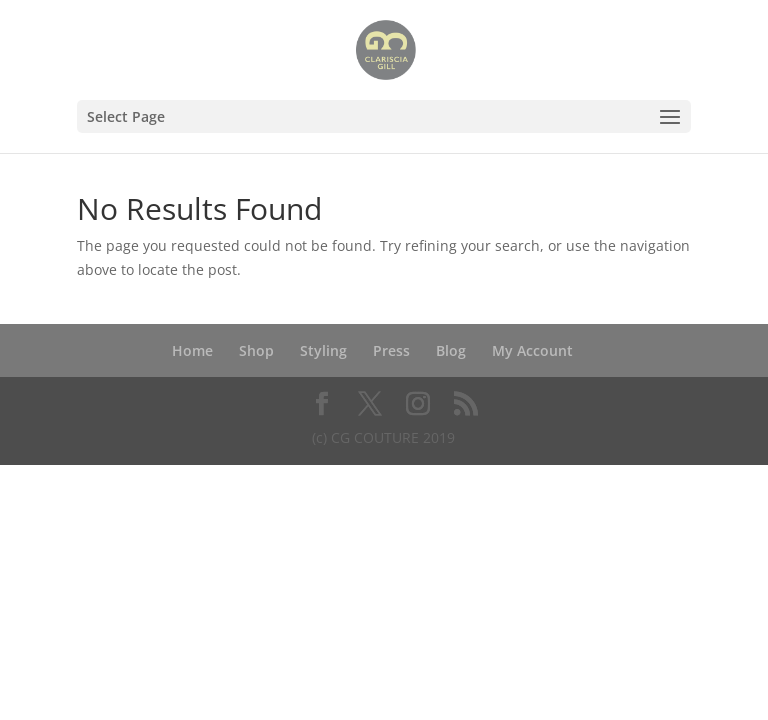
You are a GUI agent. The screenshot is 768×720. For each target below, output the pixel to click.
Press (391, 350)
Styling (323, 350)
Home (192, 350)
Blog (451, 350)
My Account (532, 350)
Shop (256, 350)
